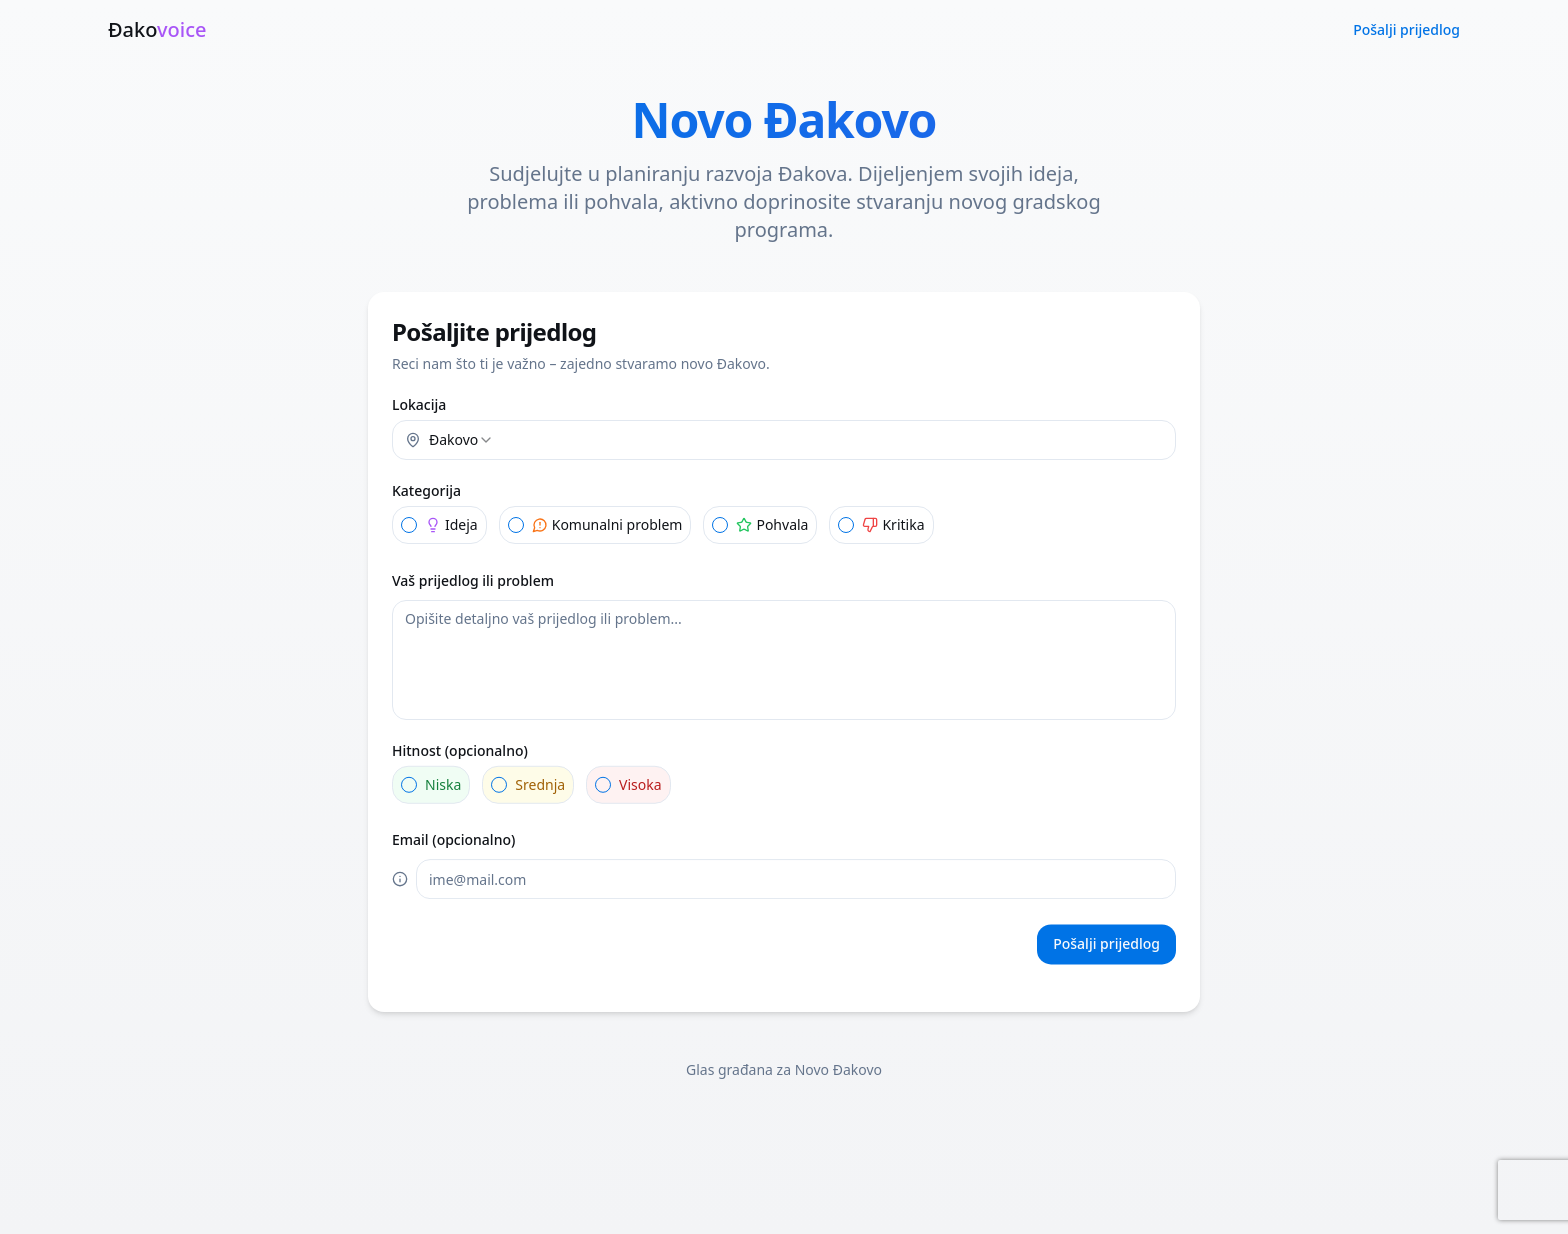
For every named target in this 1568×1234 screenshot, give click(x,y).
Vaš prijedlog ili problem (473, 580)
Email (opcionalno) (453, 840)
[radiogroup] (784, 525)
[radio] (409, 525)
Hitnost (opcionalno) (460, 750)
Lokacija (419, 405)
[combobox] (784, 440)
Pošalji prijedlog (1406, 29)
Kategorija (426, 491)
